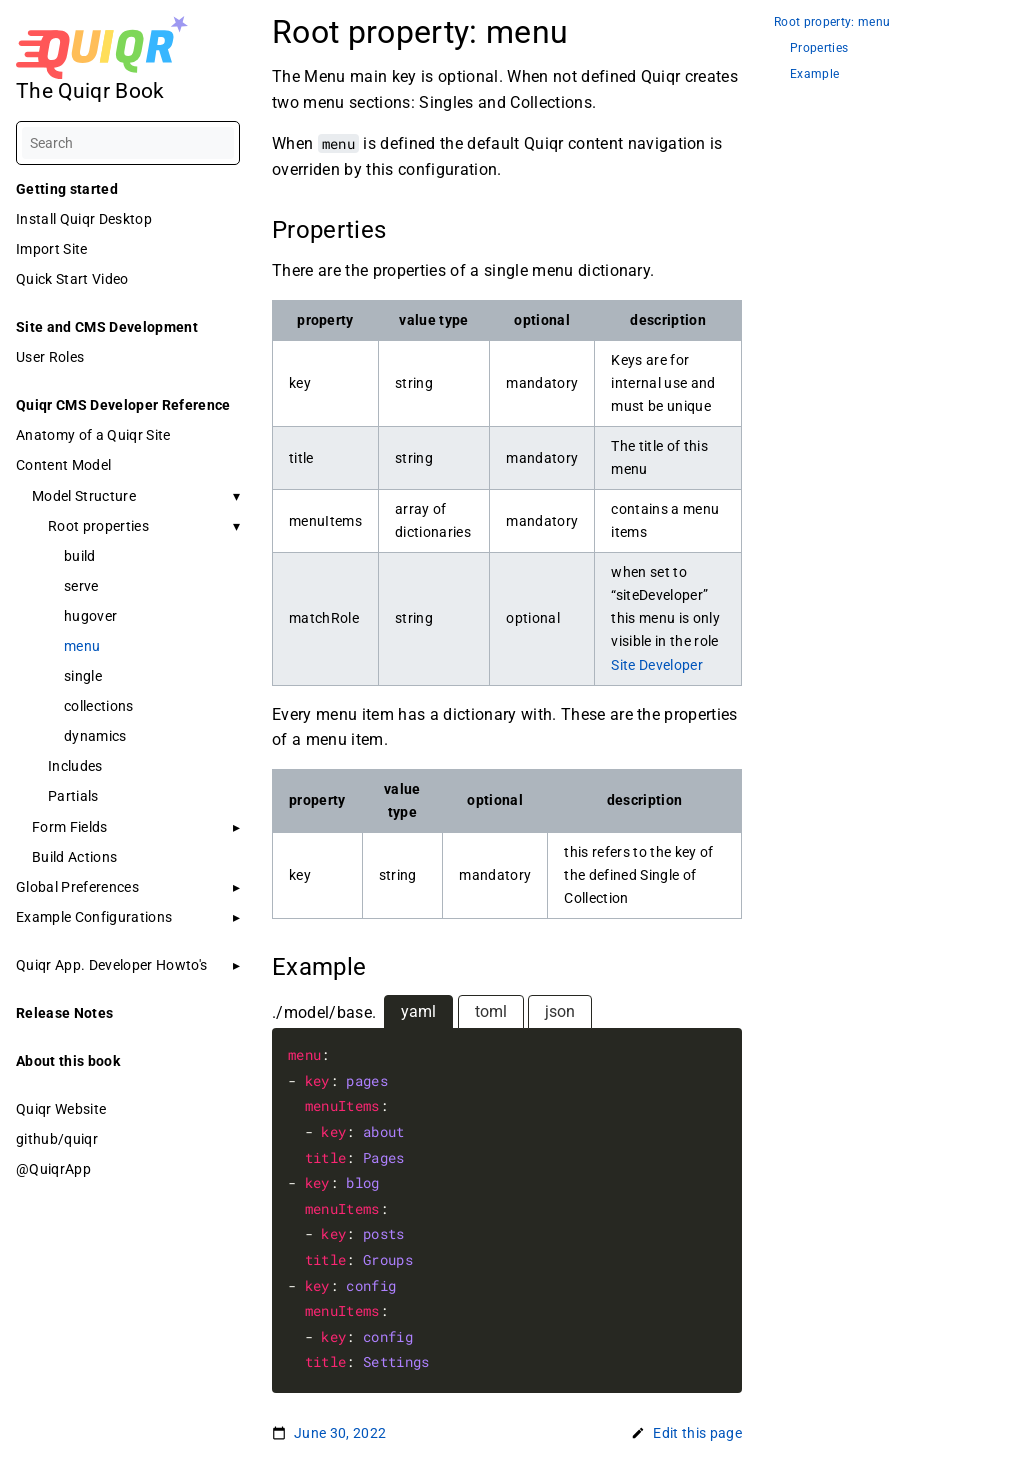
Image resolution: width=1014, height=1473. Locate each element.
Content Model (63, 465)
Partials (73, 796)
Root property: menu (832, 22)
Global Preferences (77, 887)
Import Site (52, 249)
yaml (418, 1011)
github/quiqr (57, 1139)
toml (491, 1011)
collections (99, 706)
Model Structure (84, 496)
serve (81, 586)
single (83, 676)
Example (814, 74)
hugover (90, 616)
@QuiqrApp (53, 1169)
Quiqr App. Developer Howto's (111, 965)
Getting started (67, 189)
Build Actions (74, 857)
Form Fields (70, 827)
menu (82, 646)
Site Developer (657, 665)
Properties (819, 48)
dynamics (95, 736)
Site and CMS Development (107, 327)
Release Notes (64, 1013)
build (80, 556)
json (560, 1011)
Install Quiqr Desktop (84, 219)
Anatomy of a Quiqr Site (93, 435)
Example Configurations (94, 917)
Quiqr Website (61, 1109)
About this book (68, 1061)
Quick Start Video (72, 279)
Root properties (98, 526)
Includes (75, 766)
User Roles (50, 357)
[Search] (128, 143)
